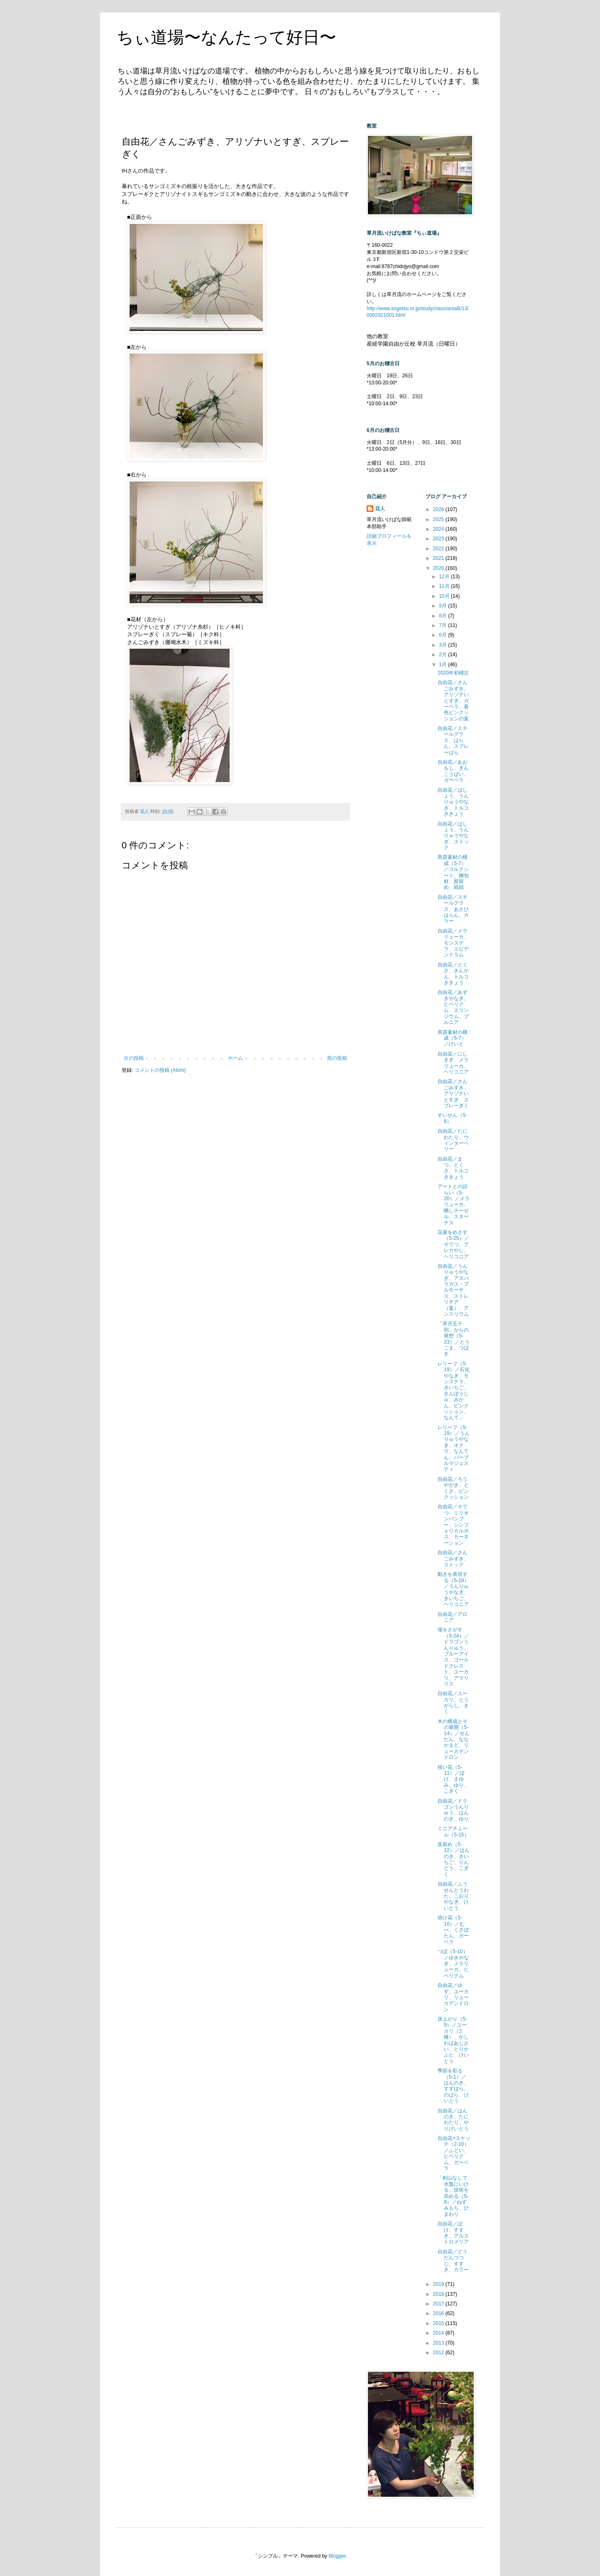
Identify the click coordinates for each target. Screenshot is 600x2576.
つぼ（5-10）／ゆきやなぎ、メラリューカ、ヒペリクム (453, 1964)
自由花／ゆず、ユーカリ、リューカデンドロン (453, 1997)
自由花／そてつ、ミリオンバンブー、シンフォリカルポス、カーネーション (453, 1524)
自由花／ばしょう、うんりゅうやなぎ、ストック (453, 836)
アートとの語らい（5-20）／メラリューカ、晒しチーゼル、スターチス (453, 1204)
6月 (443, 635)
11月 (445, 586)
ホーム (235, 1058)
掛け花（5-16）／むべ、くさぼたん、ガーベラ (453, 1930)
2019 (439, 2284)
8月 (443, 616)
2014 (439, 2333)
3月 (443, 645)
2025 (439, 519)
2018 (439, 2294)
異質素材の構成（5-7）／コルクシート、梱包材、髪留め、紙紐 (453, 872)
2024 (439, 529)
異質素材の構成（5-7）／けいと (453, 1038)
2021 (439, 558)
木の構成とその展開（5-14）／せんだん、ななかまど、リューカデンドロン (453, 1739)
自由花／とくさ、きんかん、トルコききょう (453, 974)
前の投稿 (337, 1058)
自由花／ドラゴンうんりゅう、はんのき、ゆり (453, 1810)
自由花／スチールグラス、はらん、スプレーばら (453, 740)
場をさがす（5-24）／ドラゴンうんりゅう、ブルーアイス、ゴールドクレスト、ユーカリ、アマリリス (453, 1657)
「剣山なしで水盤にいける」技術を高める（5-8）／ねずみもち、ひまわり (453, 2196)
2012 (439, 2352)
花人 (380, 509)
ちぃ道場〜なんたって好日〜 (226, 37)
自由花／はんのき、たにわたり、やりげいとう (453, 2120)
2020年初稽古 (453, 673)
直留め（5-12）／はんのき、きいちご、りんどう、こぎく (453, 1859)
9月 (443, 606)
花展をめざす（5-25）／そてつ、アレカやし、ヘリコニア (453, 1244)
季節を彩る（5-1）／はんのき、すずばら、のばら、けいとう (453, 2086)
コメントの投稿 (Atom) (160, 1070)
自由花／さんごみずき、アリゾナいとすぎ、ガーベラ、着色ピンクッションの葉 (453, 700)
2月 (443, 654)
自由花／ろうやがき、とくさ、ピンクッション (453, 1488)
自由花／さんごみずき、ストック (453, 1559)
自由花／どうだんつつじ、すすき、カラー (453, 2260)
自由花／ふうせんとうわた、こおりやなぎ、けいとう (453, 1896)
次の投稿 (134, 1058)
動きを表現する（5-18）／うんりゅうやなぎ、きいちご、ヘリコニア (453, 1589)
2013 (439, 2343)
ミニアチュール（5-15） (453, 1831)
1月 (443, 664)
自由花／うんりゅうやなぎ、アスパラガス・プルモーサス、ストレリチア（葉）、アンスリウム (453, 1290)
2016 (439, 2313)
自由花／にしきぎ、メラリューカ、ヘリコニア (453, 1063)
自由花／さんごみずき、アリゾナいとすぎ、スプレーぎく (453, 1094)
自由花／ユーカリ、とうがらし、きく (453, 1702)
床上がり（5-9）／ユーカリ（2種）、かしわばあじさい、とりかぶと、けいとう (453, 2040)
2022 (439, 549)
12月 (445, 576)
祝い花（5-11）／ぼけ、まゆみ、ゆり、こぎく (453, 1779)
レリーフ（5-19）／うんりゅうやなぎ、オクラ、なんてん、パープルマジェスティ (453, 1448)
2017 (439, 2304)
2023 (439, 539)
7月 (443, 625)
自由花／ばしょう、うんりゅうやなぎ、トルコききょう (453, 802)
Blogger (337, 2556)
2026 (439, 509)
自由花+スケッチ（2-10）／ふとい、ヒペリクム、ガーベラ (454, 2153)
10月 (445, 596)
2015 (439, 2323)
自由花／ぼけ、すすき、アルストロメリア (453, 2233)
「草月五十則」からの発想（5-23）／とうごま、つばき (453, 1339)
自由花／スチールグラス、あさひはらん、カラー (453, 909)
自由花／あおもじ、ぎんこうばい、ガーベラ (453, 771)
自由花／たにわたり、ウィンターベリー (453, 1140)
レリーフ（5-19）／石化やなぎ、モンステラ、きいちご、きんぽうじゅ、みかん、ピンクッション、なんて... (453, 1391)
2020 (439, 568)
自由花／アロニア (453, 1617)
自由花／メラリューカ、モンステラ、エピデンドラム (453, 943)
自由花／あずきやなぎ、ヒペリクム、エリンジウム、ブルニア (453, 1007)
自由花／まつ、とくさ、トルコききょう (453, 1168)
